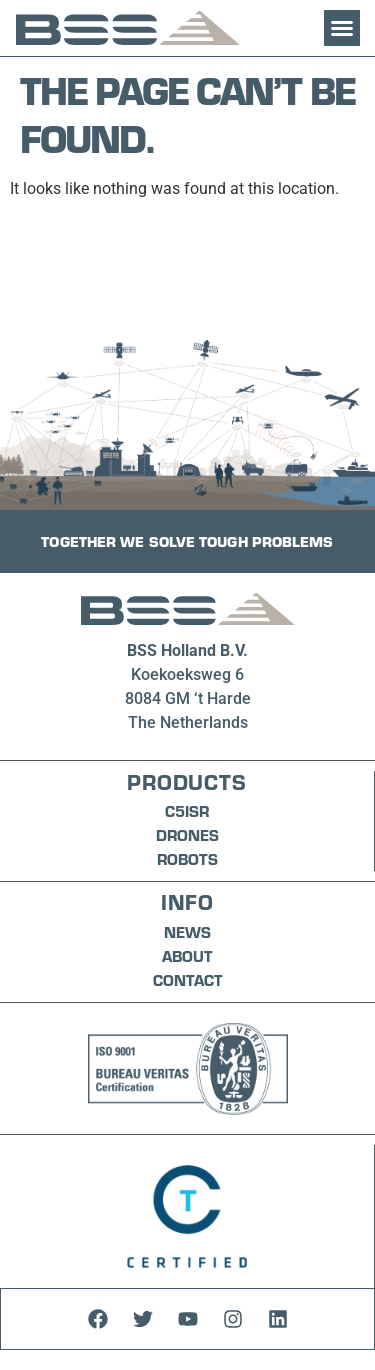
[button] (342, 28)
